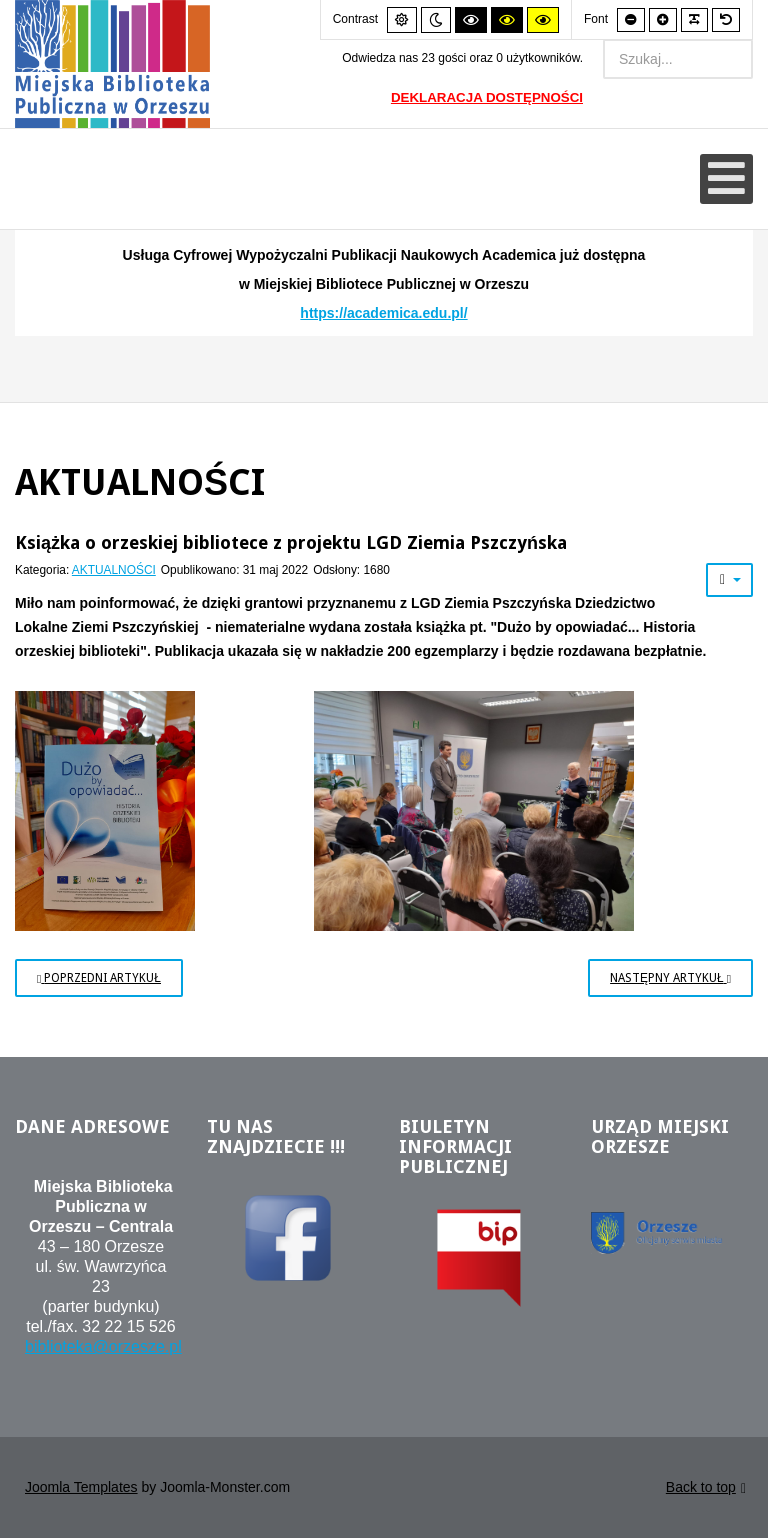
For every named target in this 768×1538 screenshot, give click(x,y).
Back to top (706, 1488)
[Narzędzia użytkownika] (729, 580)
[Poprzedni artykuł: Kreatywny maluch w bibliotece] (99, 978)
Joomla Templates (81, 1487)
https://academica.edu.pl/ (383, 313)
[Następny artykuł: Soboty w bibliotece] (670, 978)
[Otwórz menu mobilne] (726, 179)
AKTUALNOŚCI (114, 570)
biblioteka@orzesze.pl (103, 1346)
